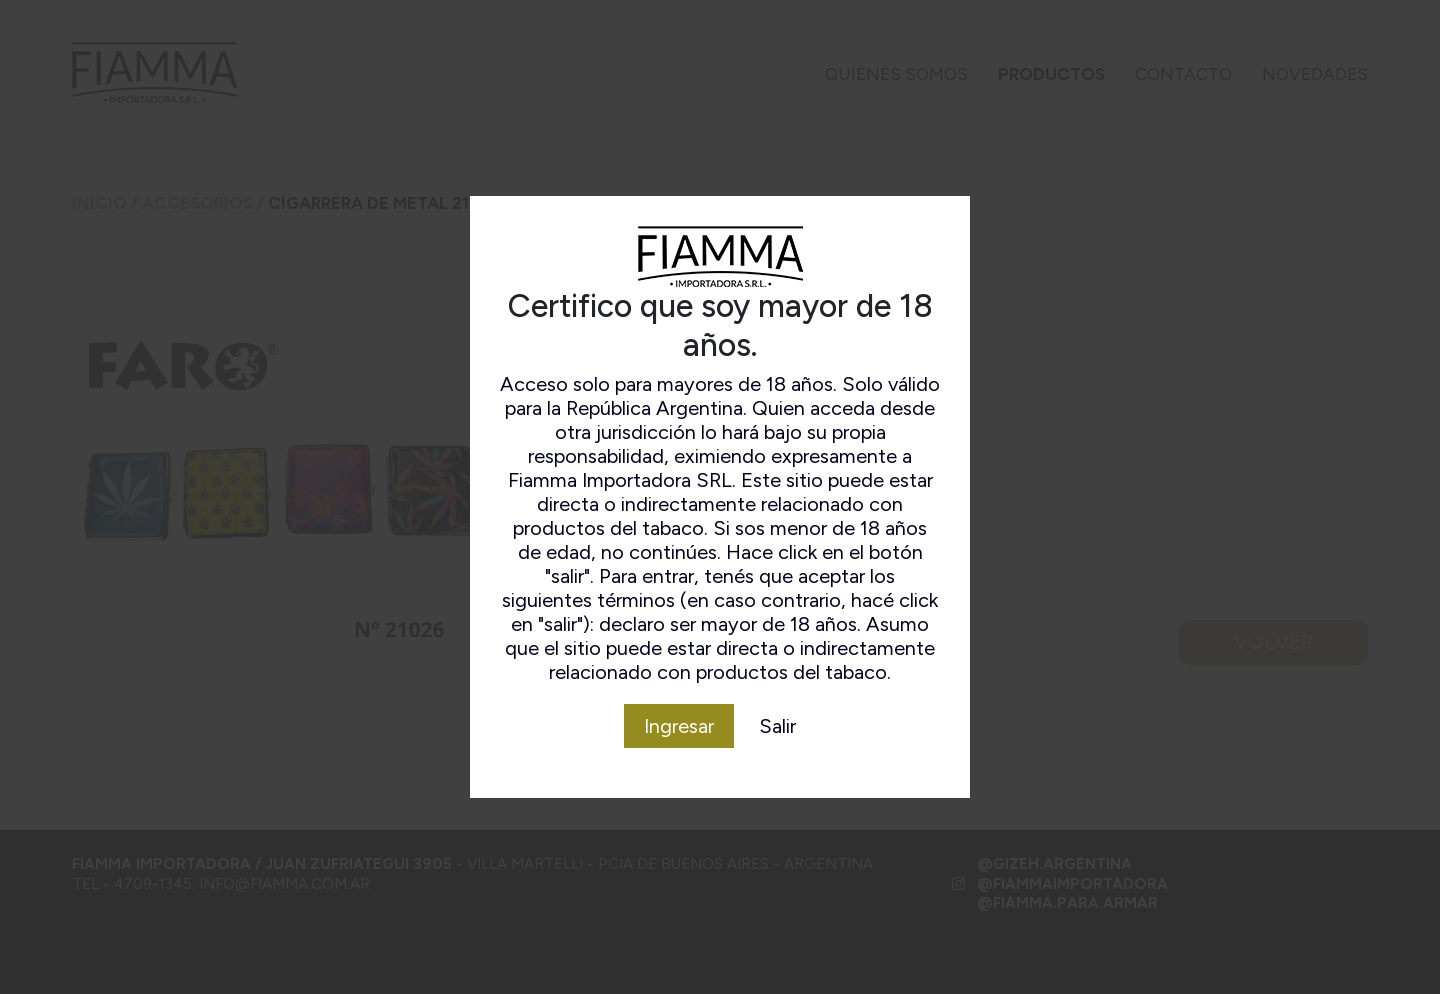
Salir (777, 726)
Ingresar (679, 726)
